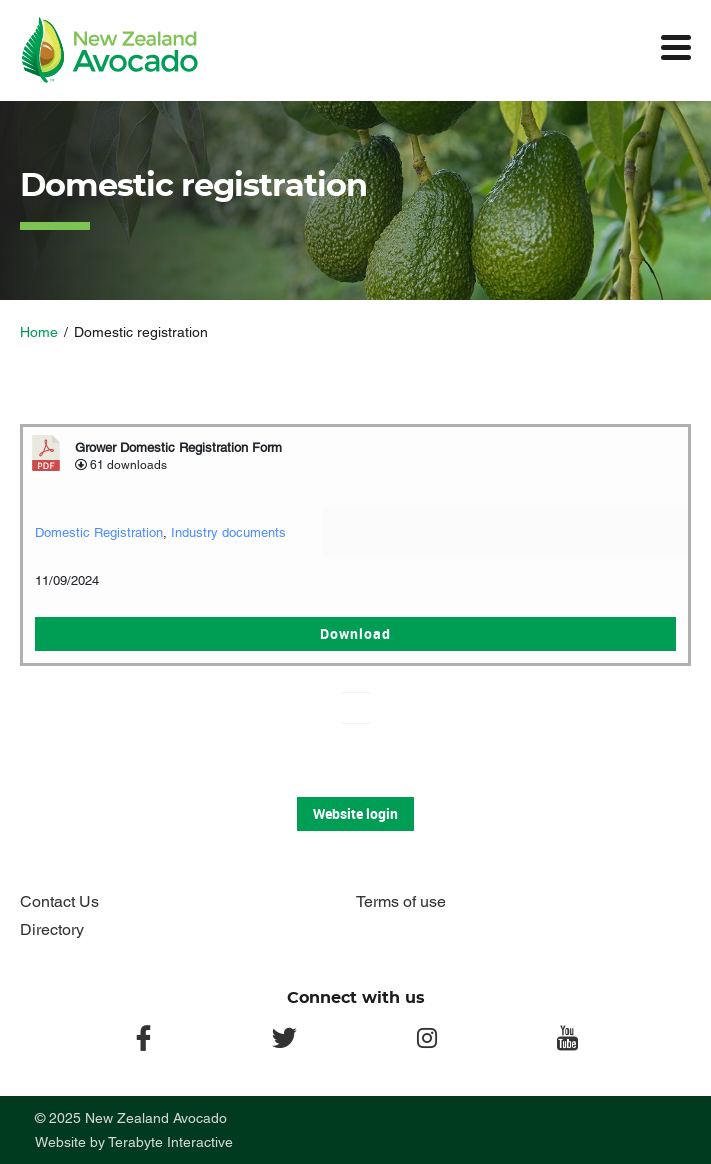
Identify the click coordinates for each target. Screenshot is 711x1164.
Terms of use (401, 901)
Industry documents (228, 532)
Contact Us (59, 901)
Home (39, 332)
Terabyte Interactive (170, 1142)
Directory (52, 929)
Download (355, 633)
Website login (355, 813)
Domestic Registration (99, 532)
